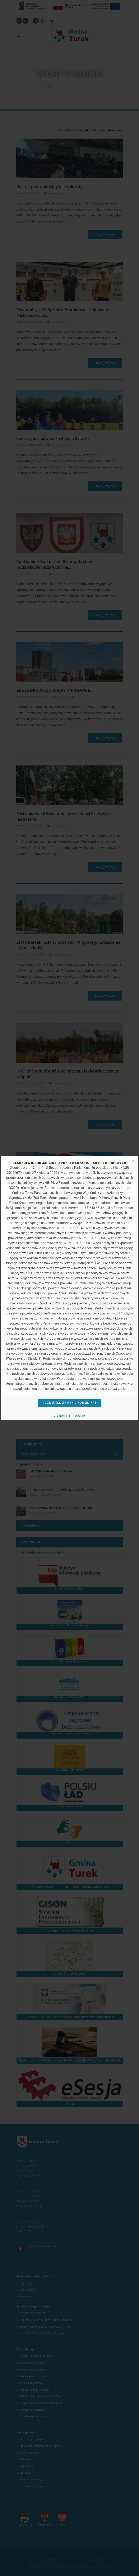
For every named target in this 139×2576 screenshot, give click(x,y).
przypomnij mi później (69, 1415)
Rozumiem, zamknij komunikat (69, 1402)
